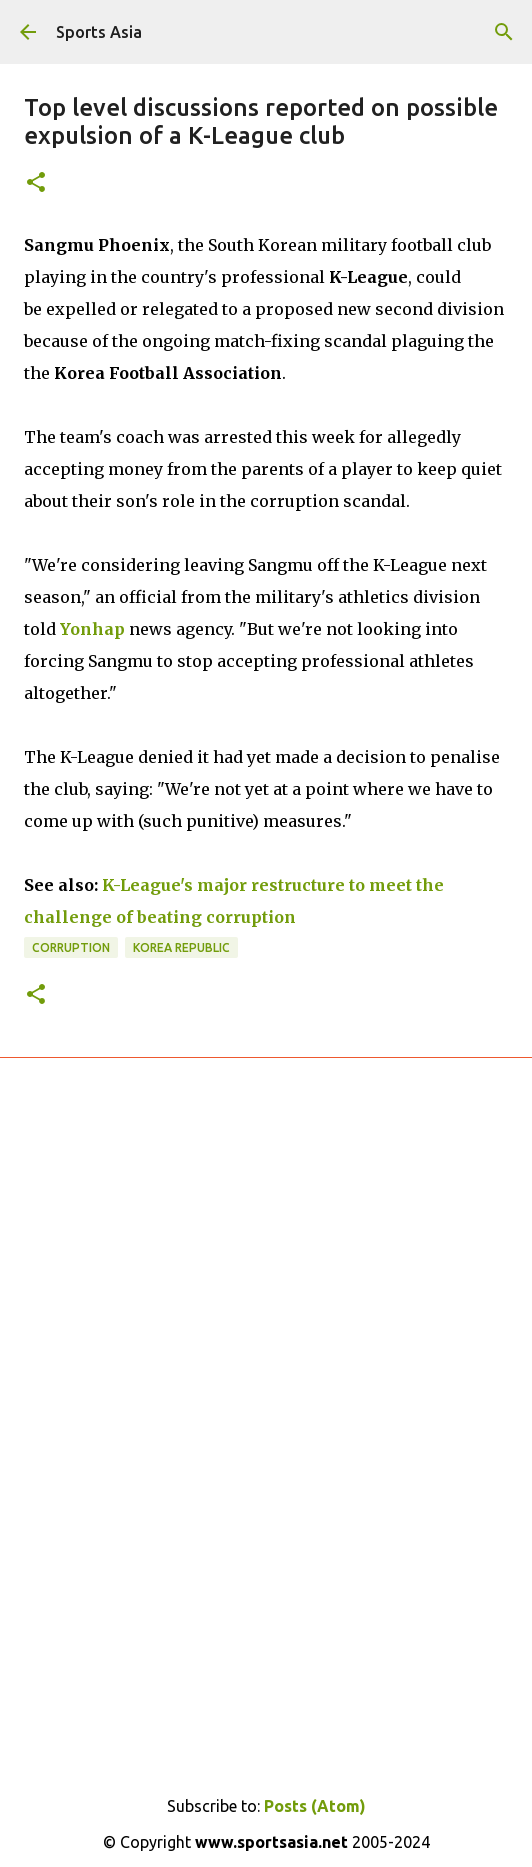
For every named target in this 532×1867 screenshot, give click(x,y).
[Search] (504, 32)
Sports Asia (99, 32)
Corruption (71, 947)
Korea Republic (181, 947)
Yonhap (92, 629)
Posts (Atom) (315, 1806)
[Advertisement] (266, 1308)
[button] (36, 183)
